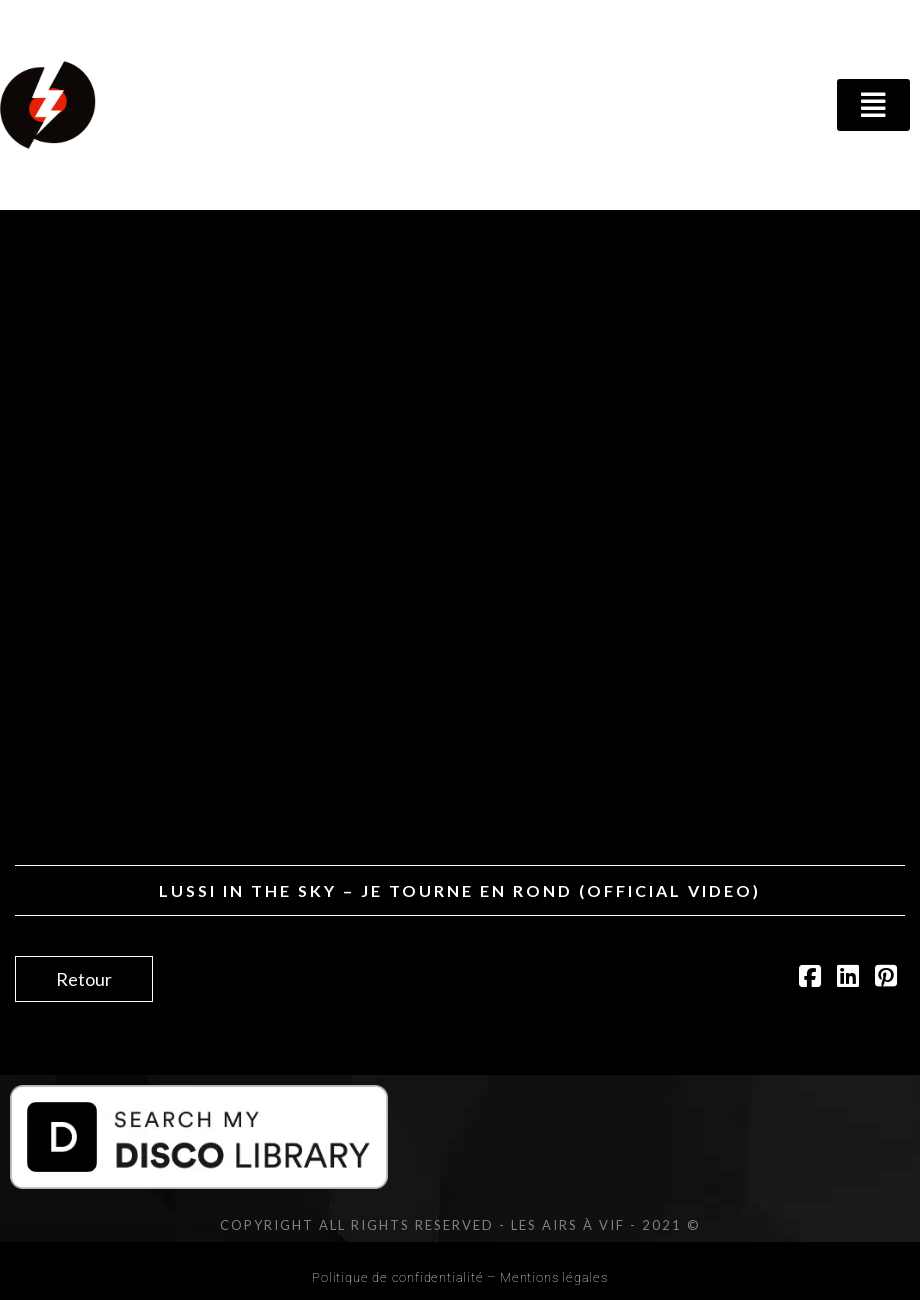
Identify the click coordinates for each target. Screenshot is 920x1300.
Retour (84, 979)
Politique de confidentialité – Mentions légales (460, 1277)
